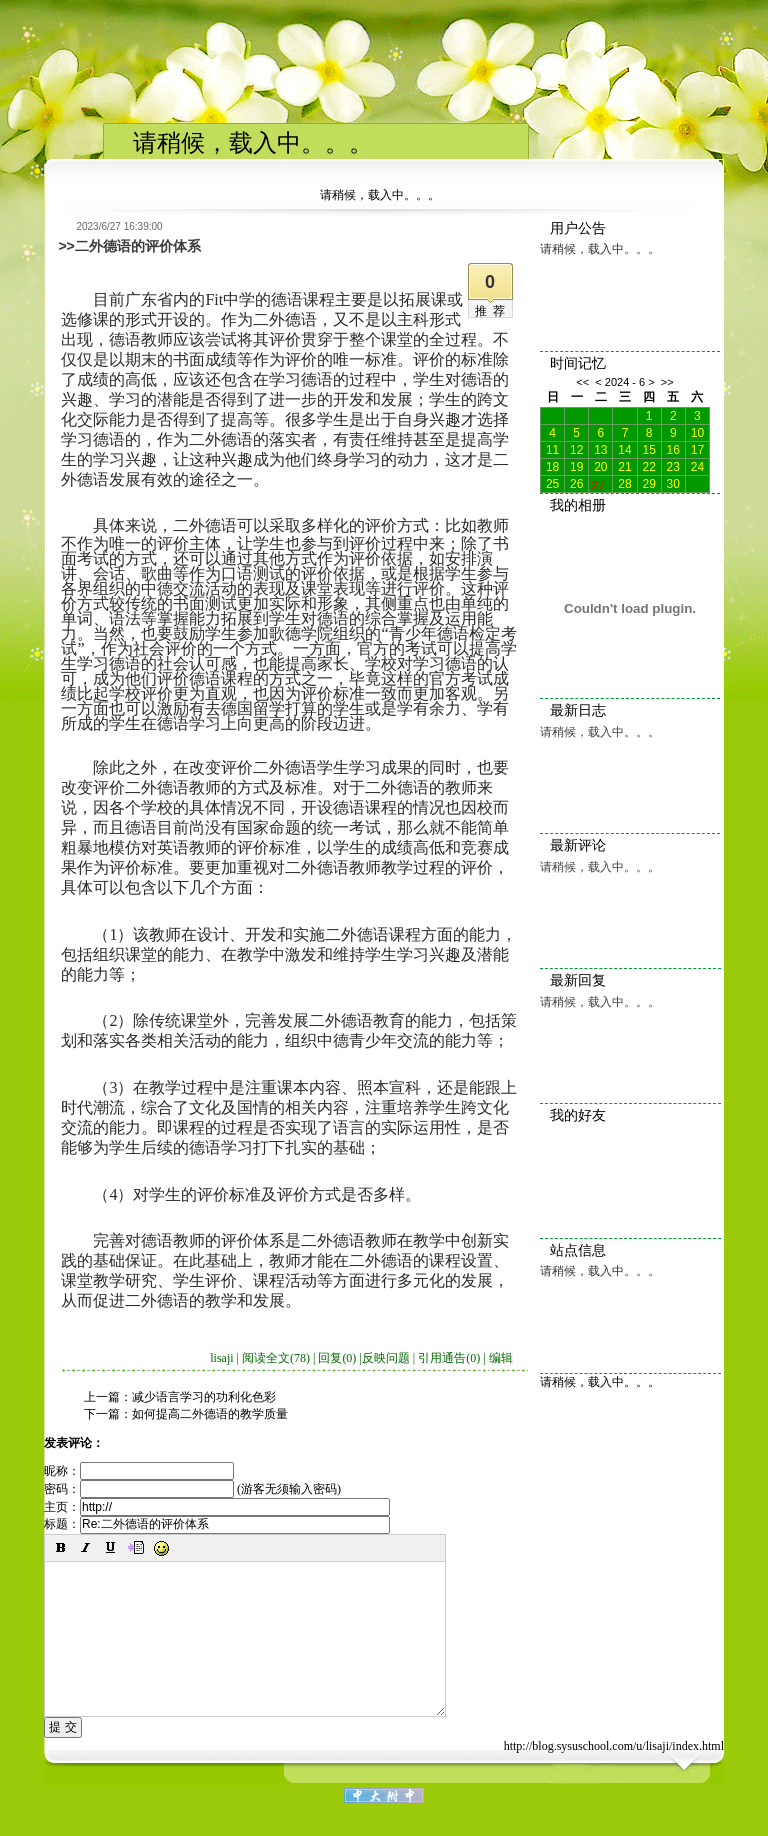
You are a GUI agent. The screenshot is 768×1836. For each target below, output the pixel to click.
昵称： (139, 1471)
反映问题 (386, 1358)
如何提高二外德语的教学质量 (210, 1414)
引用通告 (449, 1358)
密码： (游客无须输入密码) (192, 1489)
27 (597, 484)
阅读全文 (276, 1358)
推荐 (493, 311)
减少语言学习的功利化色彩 (204, 1397)
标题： (217, 1524)
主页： (217, 1507)
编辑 (501, 1358)
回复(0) (337, 1358)
